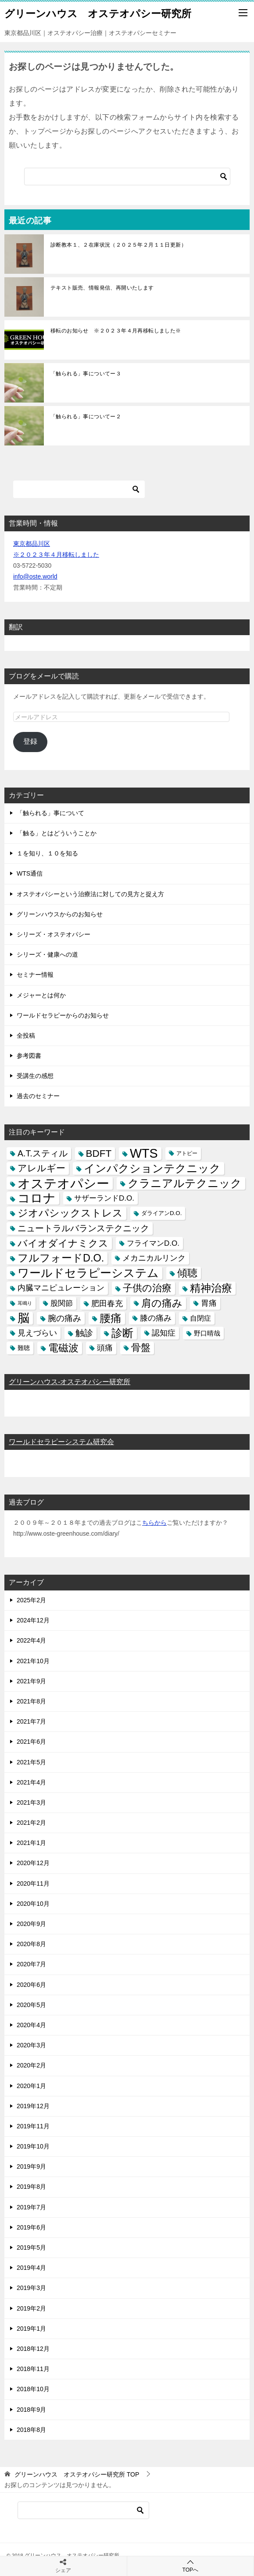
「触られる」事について (50, 812)
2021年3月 (31, 1802)
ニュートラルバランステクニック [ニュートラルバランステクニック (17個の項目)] (83, 1228)
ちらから (154, 1522)
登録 (30, 741)
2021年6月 (31, 1741)
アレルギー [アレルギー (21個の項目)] (41, 1168)
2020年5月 (31, 2004)
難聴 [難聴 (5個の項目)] (24, 1347)
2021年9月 (31, 1681)
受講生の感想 (35, 1075)
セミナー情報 (35, 974)
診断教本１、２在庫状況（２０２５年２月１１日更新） (118, 245)
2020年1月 (31, 2085)
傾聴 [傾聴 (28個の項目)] (187, 1273)
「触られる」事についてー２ (85, 416)
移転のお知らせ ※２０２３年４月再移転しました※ (115, 331)
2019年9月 (31, 2166)
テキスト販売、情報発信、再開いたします (102, 288)
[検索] (127, 176)
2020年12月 (33, 1862)
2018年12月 (33, 2348)
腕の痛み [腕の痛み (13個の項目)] (64, 1318)
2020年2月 (31, 2065)
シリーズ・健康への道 (47, 954)
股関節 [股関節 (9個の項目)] (61, 1303)
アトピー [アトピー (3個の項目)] (186, 1153)
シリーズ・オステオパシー (53, 934)
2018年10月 (33, 2388)
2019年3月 (31, 2287)
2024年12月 (33, 1620)
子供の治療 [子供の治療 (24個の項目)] (147, 1288)
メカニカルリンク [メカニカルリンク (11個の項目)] (154, 1258)
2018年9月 (31, 2409)
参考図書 (29, 1055)
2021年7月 (31, 1721)
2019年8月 (31, 2186)
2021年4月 (31, 1782)
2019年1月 (31, 2328)
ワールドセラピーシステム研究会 (61, 1441)
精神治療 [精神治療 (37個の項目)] (211, 1288)
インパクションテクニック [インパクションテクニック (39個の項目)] (152, 1168)
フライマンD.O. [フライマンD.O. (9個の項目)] (153, 1243)
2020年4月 (31, 2024)
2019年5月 (31, 2247)
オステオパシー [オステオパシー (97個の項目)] (63, 1183)
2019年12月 (33, 2106)
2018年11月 (33, 2368)
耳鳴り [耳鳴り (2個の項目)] (25, 1303)
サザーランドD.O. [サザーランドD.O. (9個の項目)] (104, 1198)
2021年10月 (33, 1660)
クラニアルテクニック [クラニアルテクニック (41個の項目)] (185, 1183)
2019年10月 (33, 2146)
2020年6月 (31, 1984)
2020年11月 (33, 1883)
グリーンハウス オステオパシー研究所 (97, 12)
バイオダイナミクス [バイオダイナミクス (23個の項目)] (63, 1243)
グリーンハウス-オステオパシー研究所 (69, 1381)
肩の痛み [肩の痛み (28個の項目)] (161, 1303)
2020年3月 (31, 2045)
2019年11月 (33, 2126)
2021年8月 (31, 1701)
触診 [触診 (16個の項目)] (84, 1333)
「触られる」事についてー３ (85, 374)
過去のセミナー (38, 1095)
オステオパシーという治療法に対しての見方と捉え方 (90, 894)
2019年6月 (31, 2227)
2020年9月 (31, 1923)
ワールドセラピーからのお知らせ (63, 1015)
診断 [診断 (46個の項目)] (122, 1333)
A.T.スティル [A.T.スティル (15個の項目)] (43, 1153)
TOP (76, 2474)
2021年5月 (31, 1762)
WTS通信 (30, 873)
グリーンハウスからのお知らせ (60, 914)
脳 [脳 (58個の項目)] (23, 1318)
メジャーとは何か (41, 995)
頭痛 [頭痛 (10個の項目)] (105, 1347)
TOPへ (190, 2565)
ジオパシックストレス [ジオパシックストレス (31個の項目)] (70, 1213)
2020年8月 (31, 1943)
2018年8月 (31, 2429)
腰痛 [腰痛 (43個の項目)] (111, 1318)
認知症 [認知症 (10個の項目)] (163, 1333)
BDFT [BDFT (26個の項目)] (99, 1153)
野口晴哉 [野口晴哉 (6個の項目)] (207, 1333)
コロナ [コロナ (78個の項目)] (37, 1198)
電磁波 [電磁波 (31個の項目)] (63, 1347)
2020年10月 (33, 1903)
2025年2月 (31, 1600)
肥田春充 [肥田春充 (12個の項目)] (107, 1303)
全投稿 (26, 1035)
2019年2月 (31, 2308)
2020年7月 (31, 1964)
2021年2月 (31, 1822)
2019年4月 (31, 2267)
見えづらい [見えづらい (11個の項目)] (37, 1333)
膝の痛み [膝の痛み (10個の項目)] (156, 1318)
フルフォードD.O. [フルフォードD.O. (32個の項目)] (61, 1258)
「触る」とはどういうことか (57, 833)
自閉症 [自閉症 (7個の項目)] (200, 1318)
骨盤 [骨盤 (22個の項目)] (140, 1348)
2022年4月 (31, 1640)
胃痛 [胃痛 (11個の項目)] (209, 1303)
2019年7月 (31, 2207)
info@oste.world (35, 576)
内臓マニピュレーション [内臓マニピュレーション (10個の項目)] (61, 1287)
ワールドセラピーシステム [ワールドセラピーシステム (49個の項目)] (88, 1273)
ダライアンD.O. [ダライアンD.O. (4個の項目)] (161, 1213)
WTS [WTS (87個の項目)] (144, 1153)
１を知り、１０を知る (47, 853)
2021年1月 (31, 1842)
